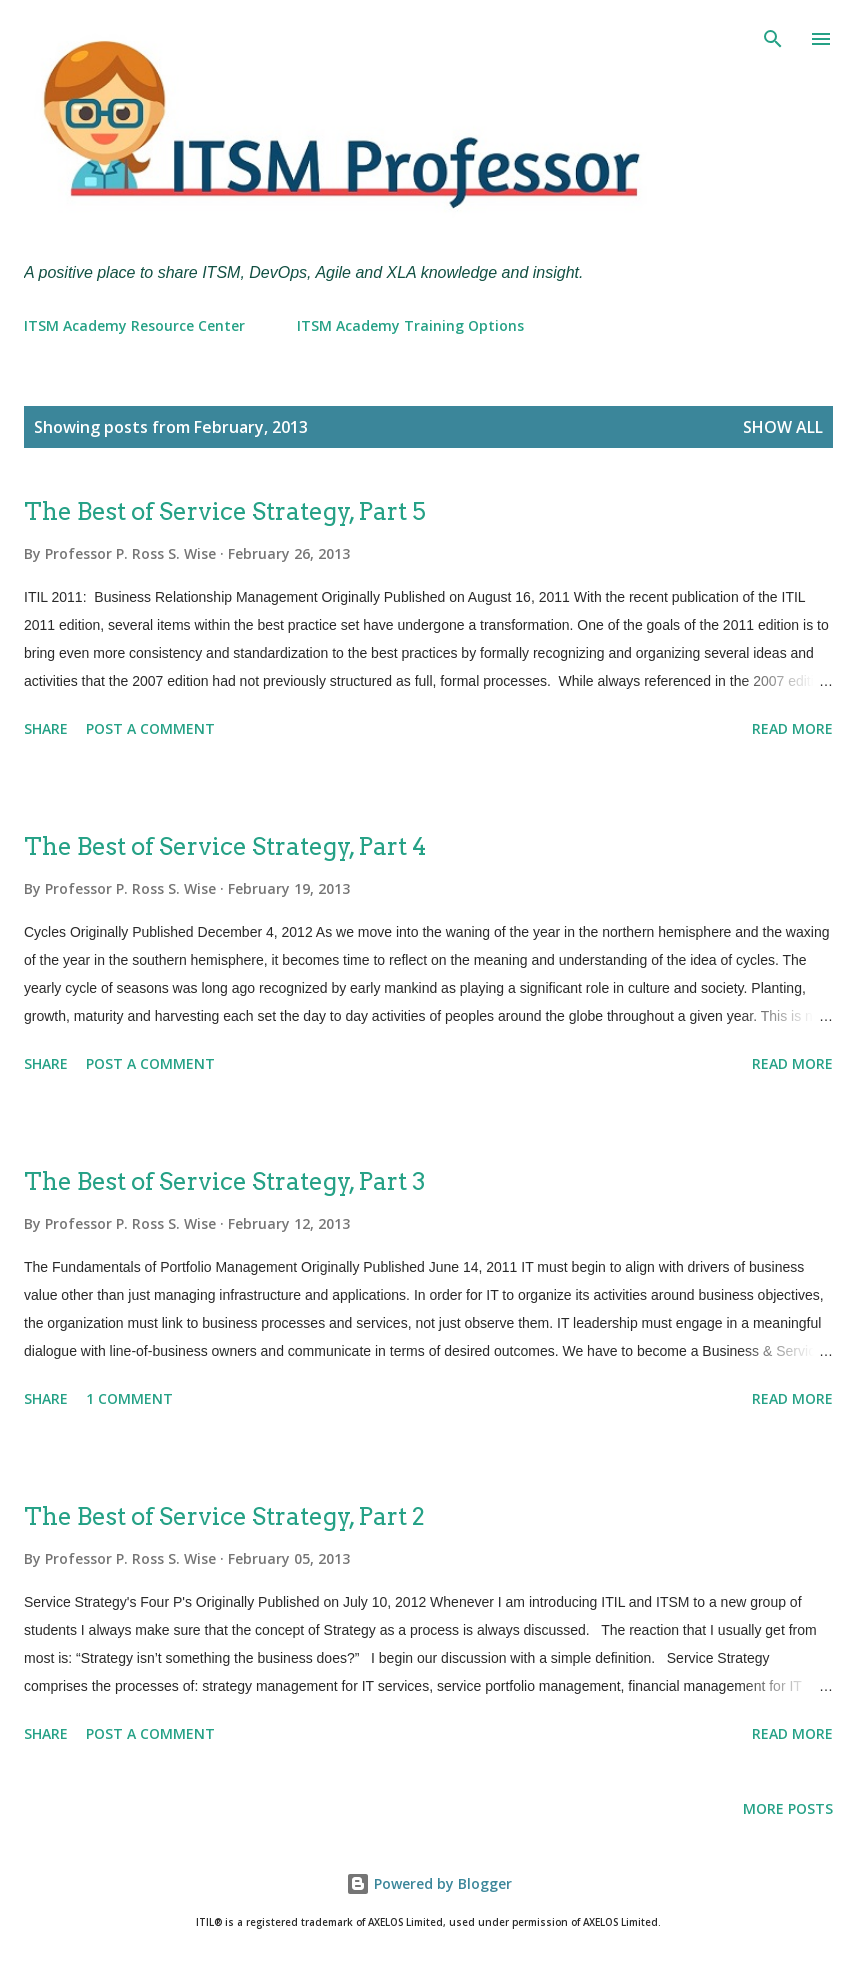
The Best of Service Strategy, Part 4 (225, 846)
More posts (788, 1808)
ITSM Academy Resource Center (134, 325)
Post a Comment (150, 728)
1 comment (129, 1398)
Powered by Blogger (429, 1883)
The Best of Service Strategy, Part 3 (225, 1181)
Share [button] (46, 728)
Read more (792, 728)
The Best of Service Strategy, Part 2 (224, 1516)
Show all (783, 427)
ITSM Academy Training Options (410, 325)
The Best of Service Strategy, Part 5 (225, 511)
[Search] (773, 36)
